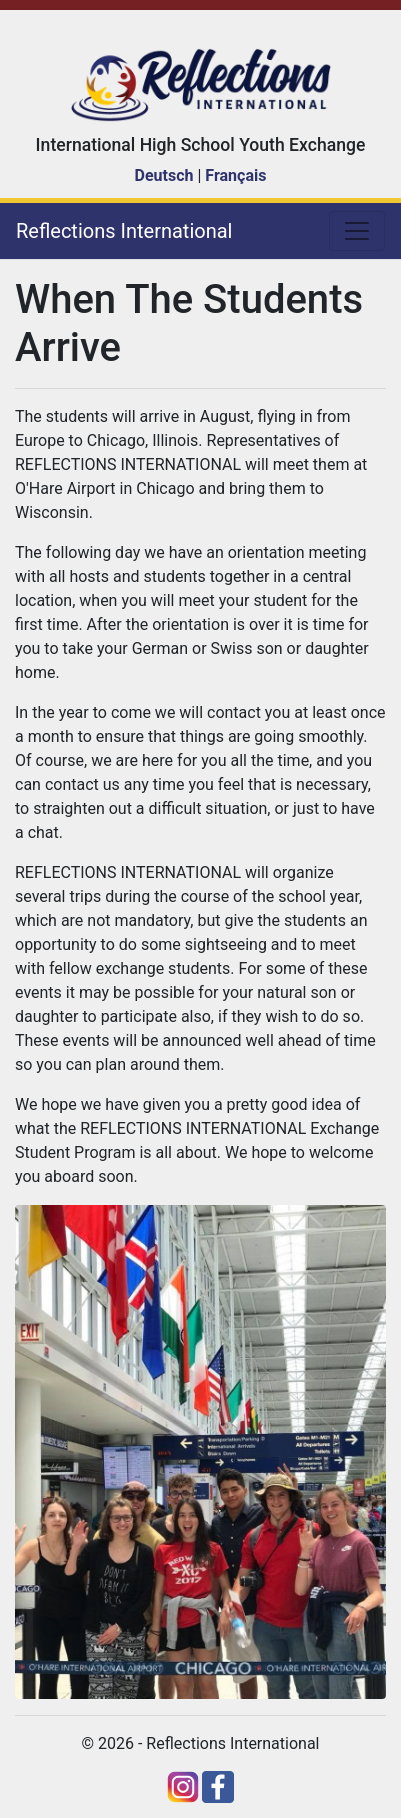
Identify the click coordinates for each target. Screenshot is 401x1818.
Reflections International (124, 231)
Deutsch (164, 175)
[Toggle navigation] (357, 231)
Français (235, 175)
